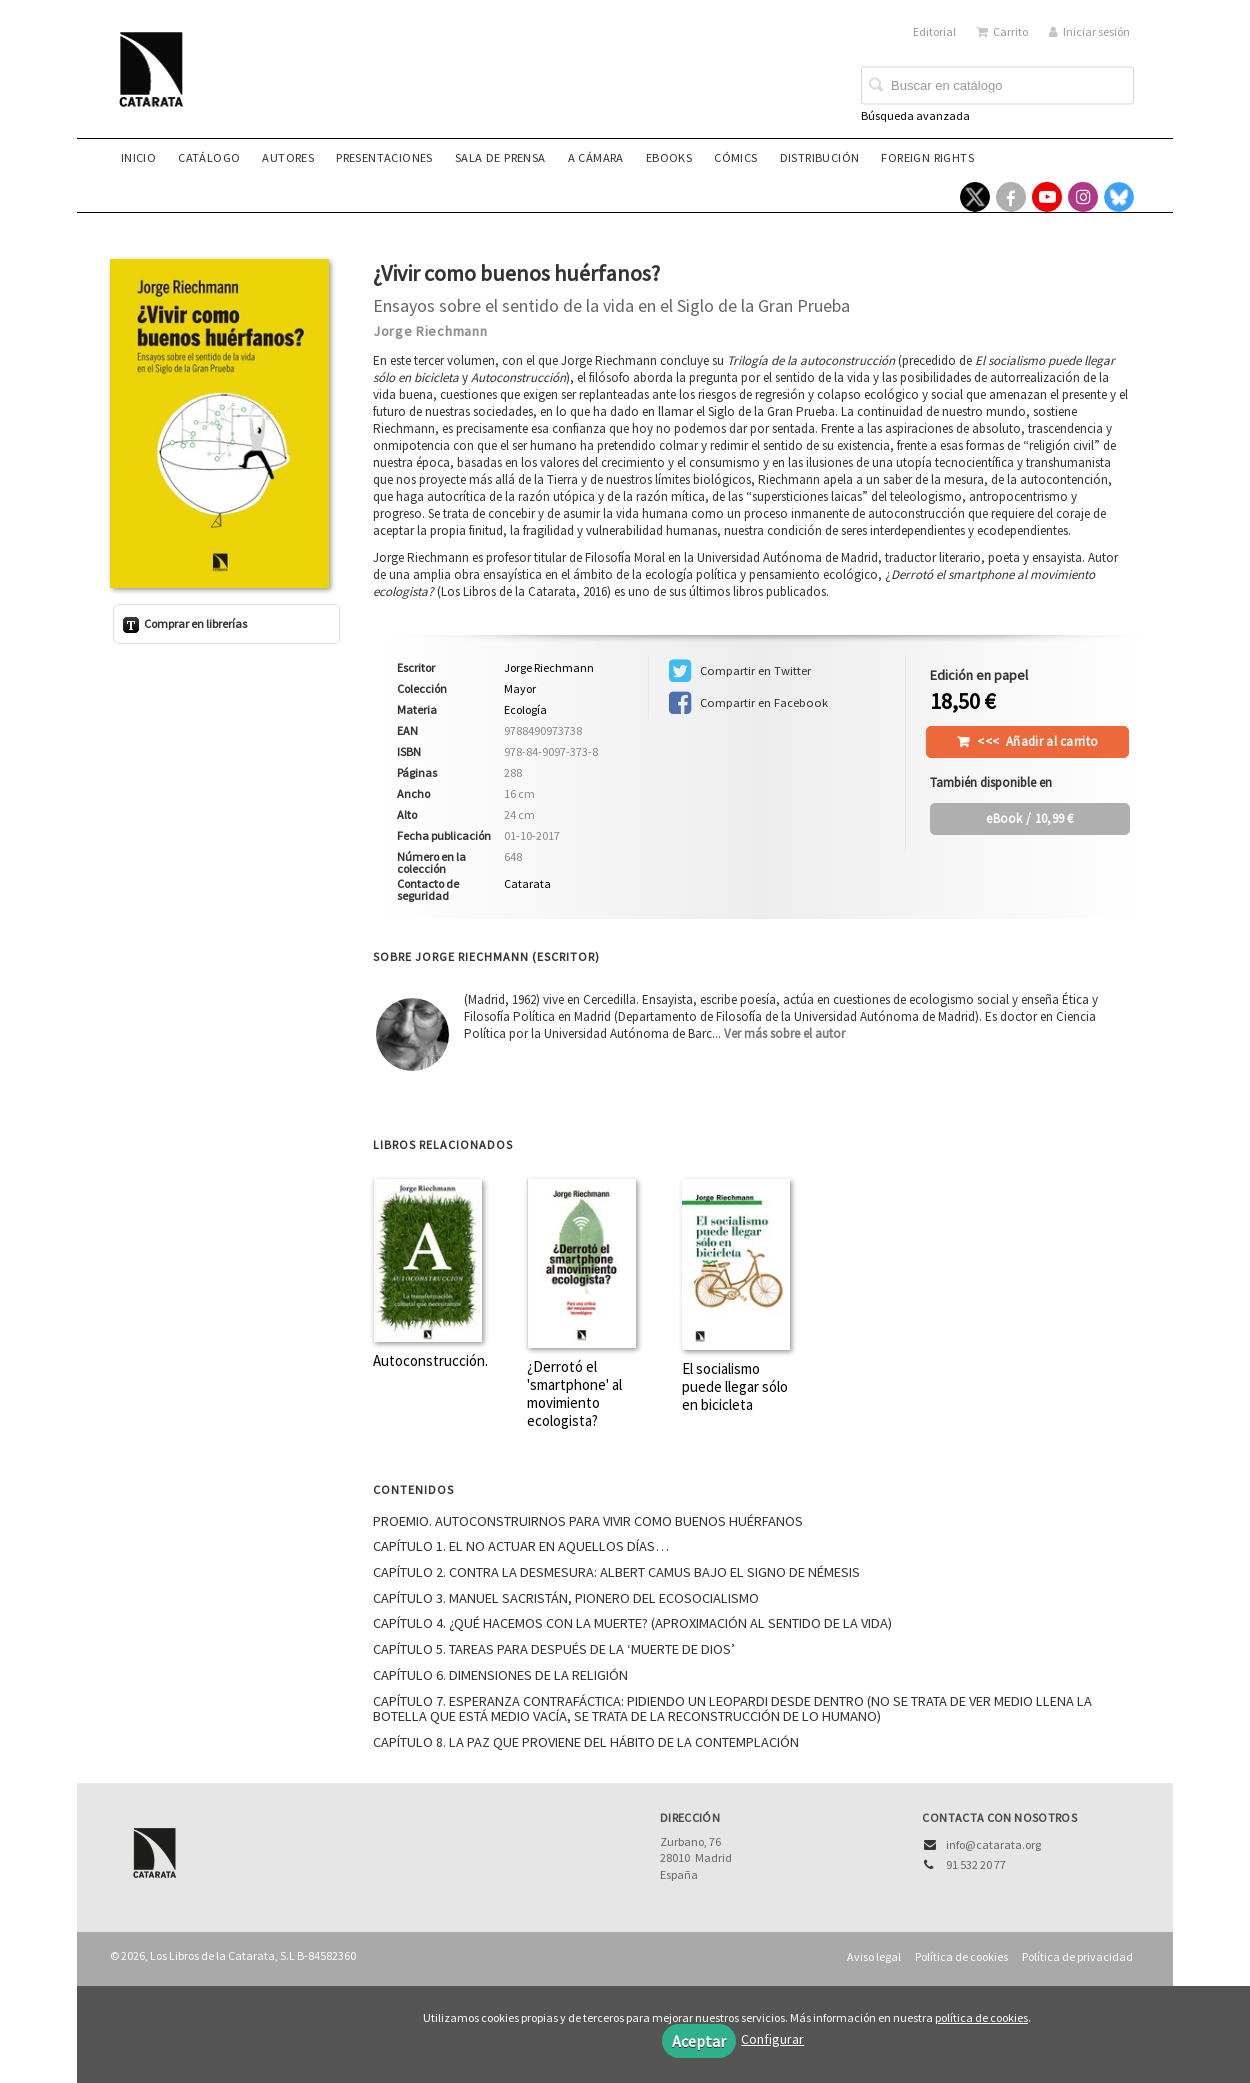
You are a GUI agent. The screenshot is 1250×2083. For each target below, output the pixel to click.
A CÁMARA (596, 157)
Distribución (820, 157)
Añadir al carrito (1037, 741)
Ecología (525, 709)
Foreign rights (927, 157)
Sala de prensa (500, 157)
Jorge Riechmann (430, 331)
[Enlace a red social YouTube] (1047, 197)
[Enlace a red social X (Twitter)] (975, 197)
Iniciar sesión (1089, 31)
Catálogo (209, 157)
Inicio (138, 157)
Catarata (527, 883)
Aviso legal (874, 1956)
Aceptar (699, 2041)
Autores (288, 157)
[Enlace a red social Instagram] (1083, 197)
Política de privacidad (1077, 1956)
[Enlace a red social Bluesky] (1119, 197)
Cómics (735, 157)
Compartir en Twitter (740, 671)
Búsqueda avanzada (915, 115)
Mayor (520, 689)
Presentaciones (384, 157)
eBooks (669, 157)
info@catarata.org (993, 1844)
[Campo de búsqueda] (997, 86)
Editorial (934, 31)
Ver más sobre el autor (784, 1033)
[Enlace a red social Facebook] (1011, 197)
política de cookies (981, 2017)
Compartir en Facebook (748, 703)
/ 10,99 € (1030, 818)
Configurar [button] (772, 2039)
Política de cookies (961, 1956)
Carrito (1002, 31)
